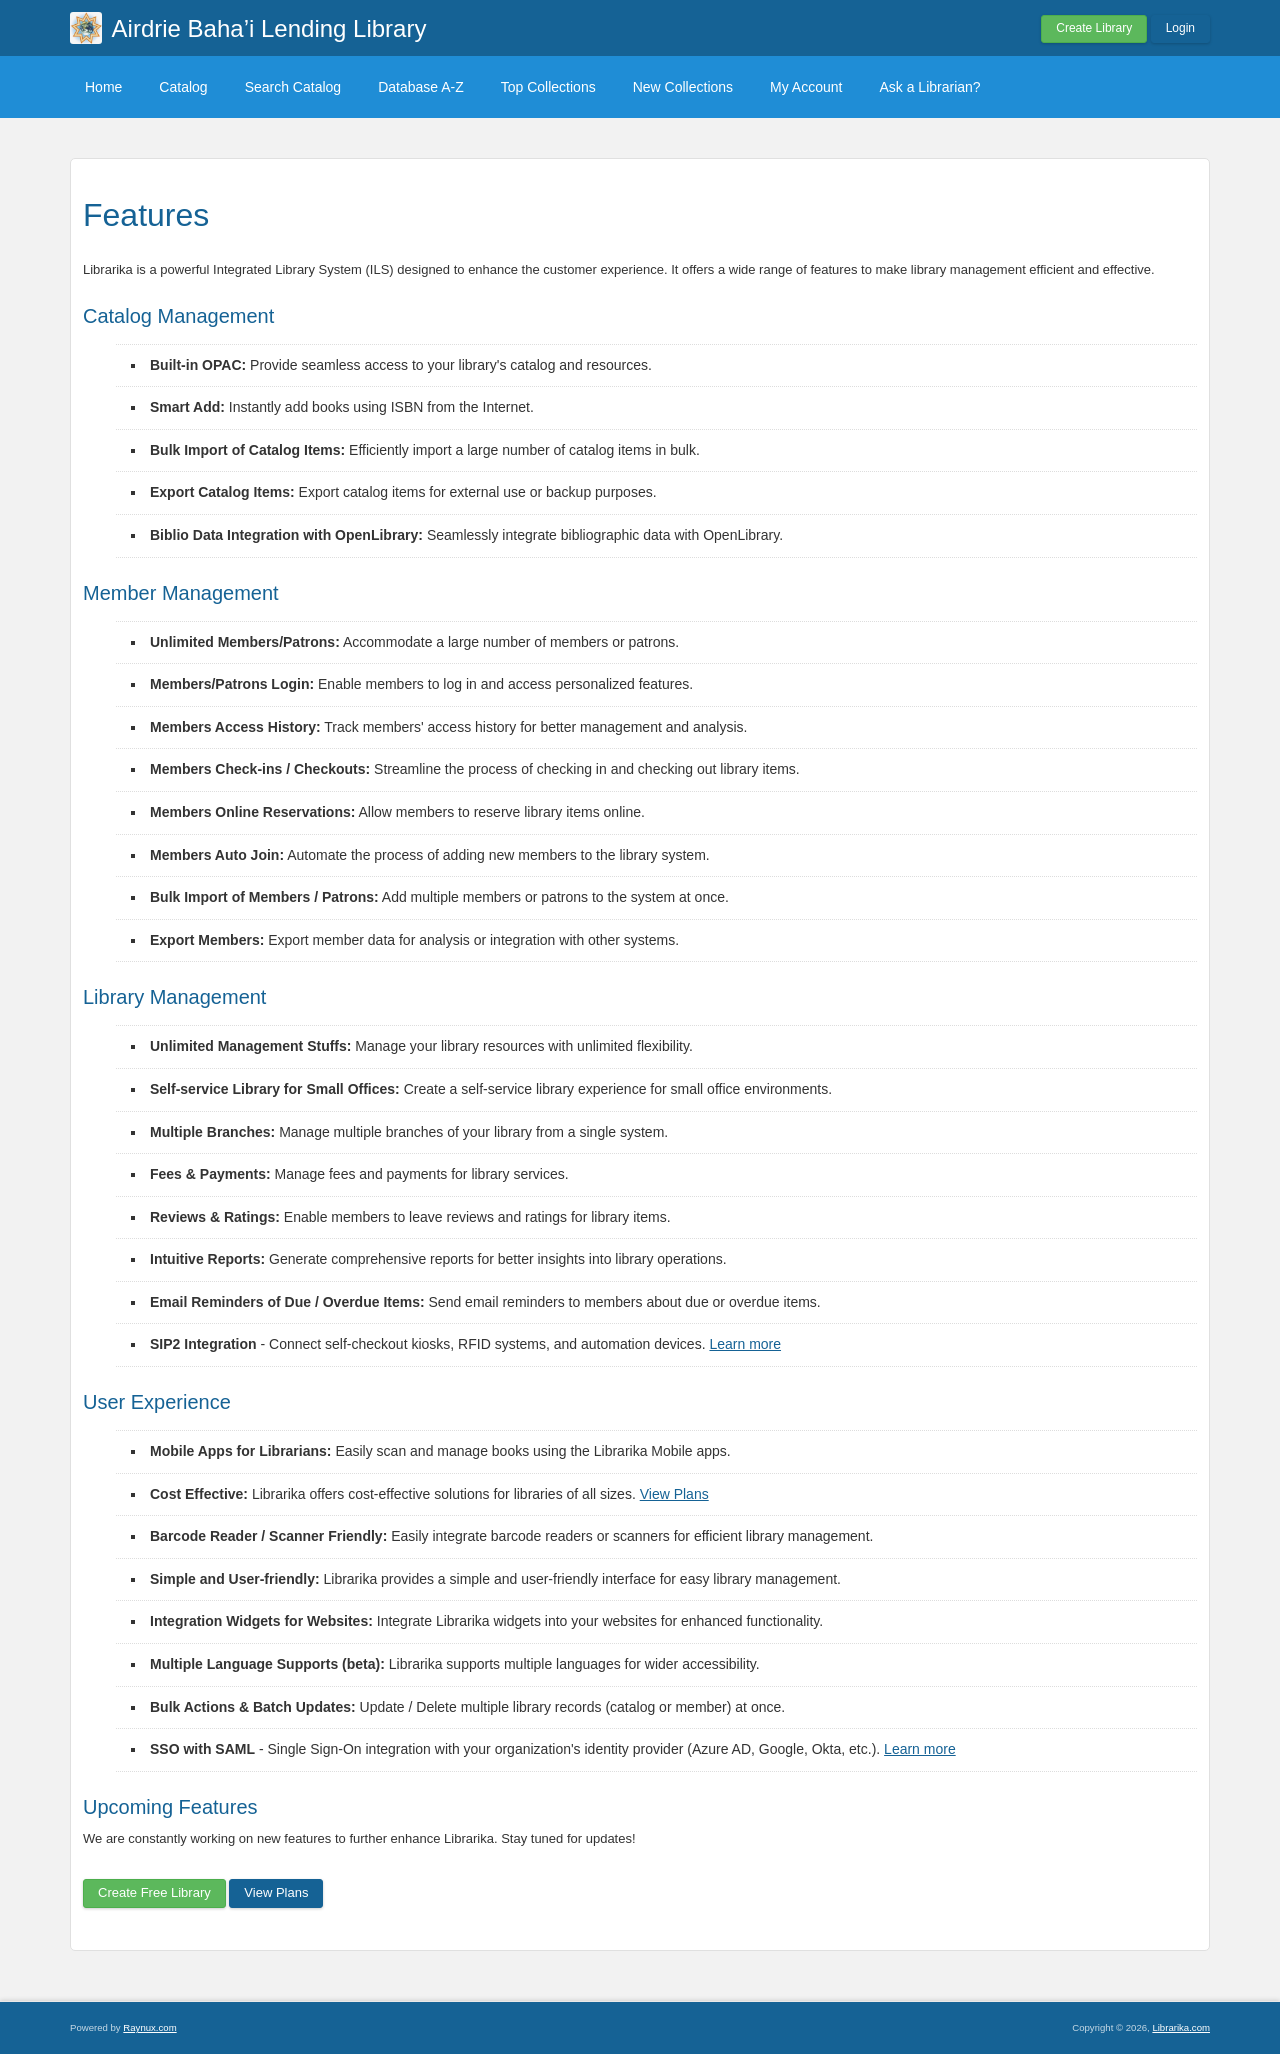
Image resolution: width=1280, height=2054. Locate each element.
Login (1180, 28)
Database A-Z (421, 87)
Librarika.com (1181, 2027)
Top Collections (548, 87)
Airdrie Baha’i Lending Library (269, 28)
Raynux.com (149, 2027)
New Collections (683, 87)
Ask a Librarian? (929, 87)
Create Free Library (154, 1892)
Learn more (745, 1344)
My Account (806, 87)
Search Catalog (293, 87)
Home (103, 87)
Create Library (1094, 28)
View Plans (674, 1494)
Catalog (183, 87)
